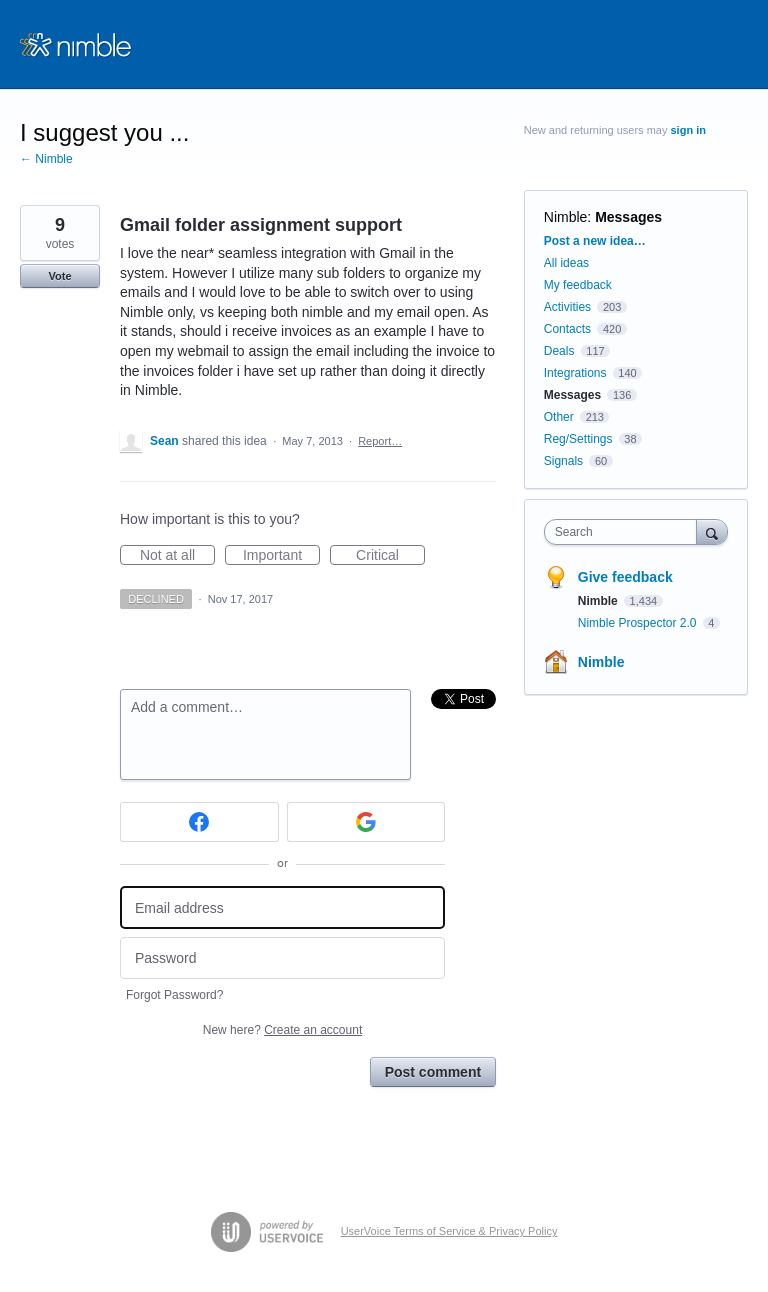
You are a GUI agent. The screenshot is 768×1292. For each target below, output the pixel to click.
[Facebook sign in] (199, 822)
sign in (688, 130)
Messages (628, 217)
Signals (563, 461)
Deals (561, 351)
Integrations (575, 373)
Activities (567, 307)
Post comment (433, 1072)
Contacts (567, 329)
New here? (282, 1030)
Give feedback (625, 577)
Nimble (566, 217)
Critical (390, 556)
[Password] (282, 958)
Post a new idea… (595, 241)
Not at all (177, 556)
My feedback (578, 285)
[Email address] (282, 907)
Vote (59, 276)
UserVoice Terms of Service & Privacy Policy (449, 1231)
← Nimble (46, 159)
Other (559, 417)
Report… (380, 441)
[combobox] (625, 532)
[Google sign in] (366, 822)
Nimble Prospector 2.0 (639, 623)
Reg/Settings (578, 439)
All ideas (566, 263)
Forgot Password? (174, 995)
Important (281, 556)
